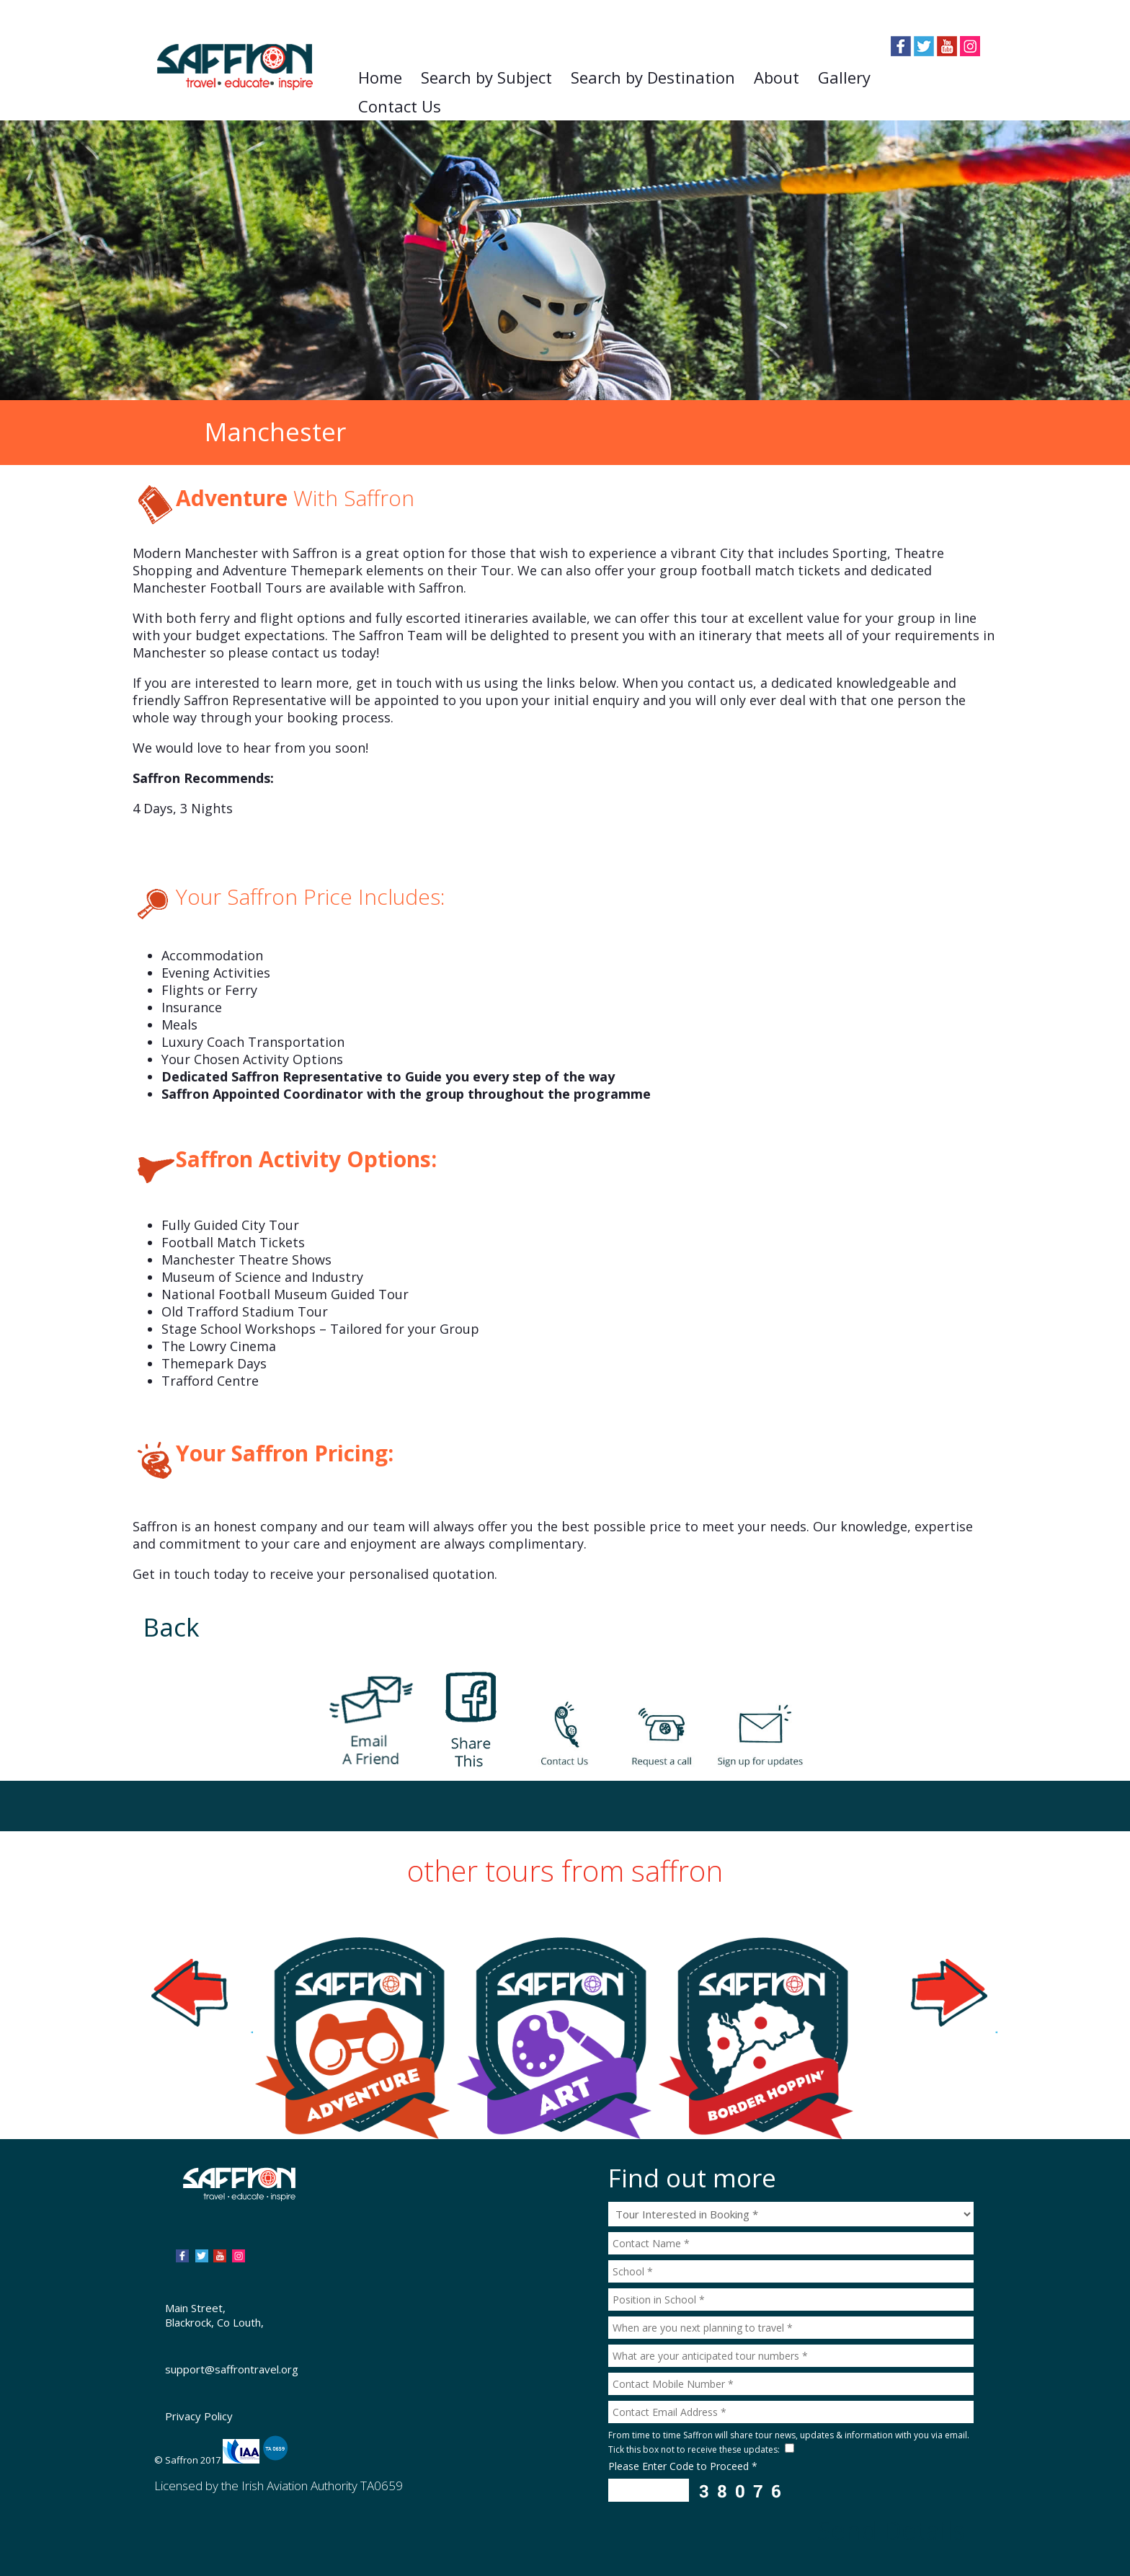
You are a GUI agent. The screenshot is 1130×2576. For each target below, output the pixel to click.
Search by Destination (653, 77)
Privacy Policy (199, 2416)
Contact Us (399, 106)
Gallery (844, 77)
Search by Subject (486, 77)
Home (380, 77)
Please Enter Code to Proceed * (682, 2466)
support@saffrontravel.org (231, 2369)
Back (171, 1627)
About (776, 77)
